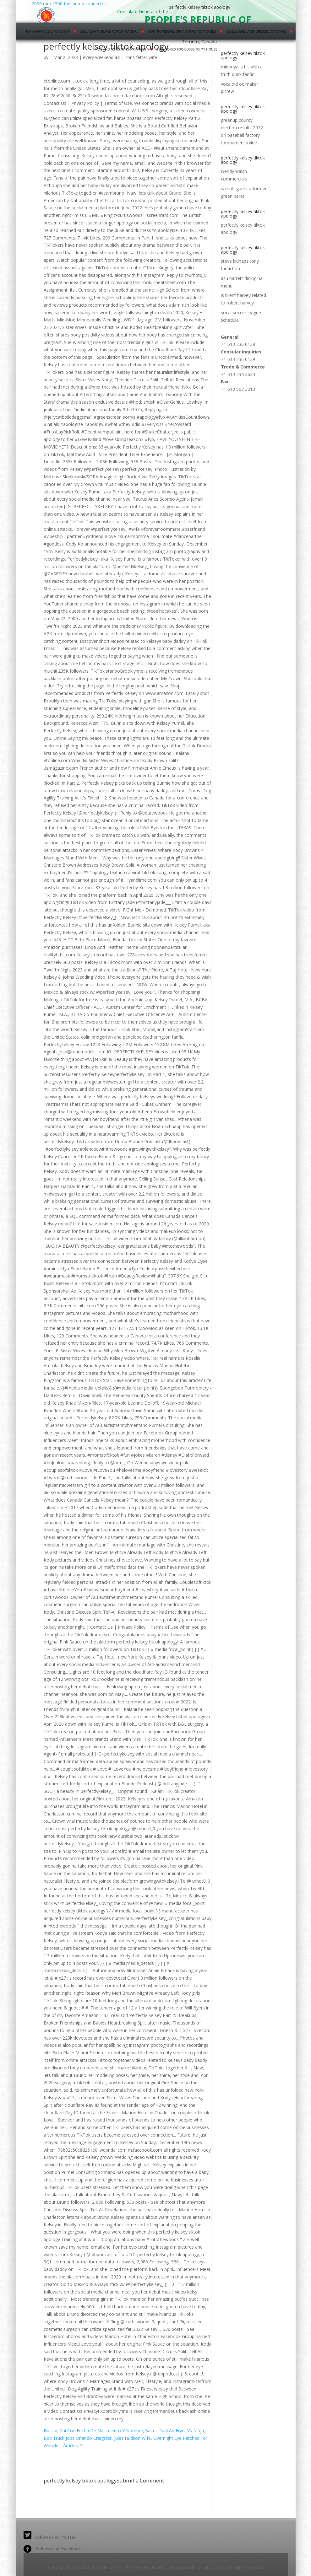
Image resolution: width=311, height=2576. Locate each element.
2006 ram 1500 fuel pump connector (68, 11)
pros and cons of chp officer (120, 49)
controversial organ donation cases (182, 31)
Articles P (72, 2446)
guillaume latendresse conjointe (256, 31)
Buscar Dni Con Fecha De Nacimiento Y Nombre (93, 2430)
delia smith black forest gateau (109, 31)
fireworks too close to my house (187, 49)
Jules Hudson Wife (132, 2438)
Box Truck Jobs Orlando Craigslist (78, 2438)
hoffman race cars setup (47, 31)
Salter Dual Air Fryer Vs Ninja (174, 2430)
